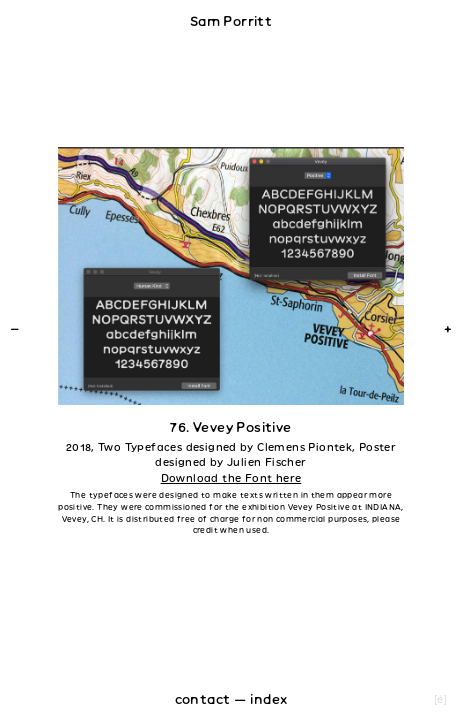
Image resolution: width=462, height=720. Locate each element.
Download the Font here (231, 478)
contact (203, 699)
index (268, 699)
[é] (440, 699)
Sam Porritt (231, 21)
